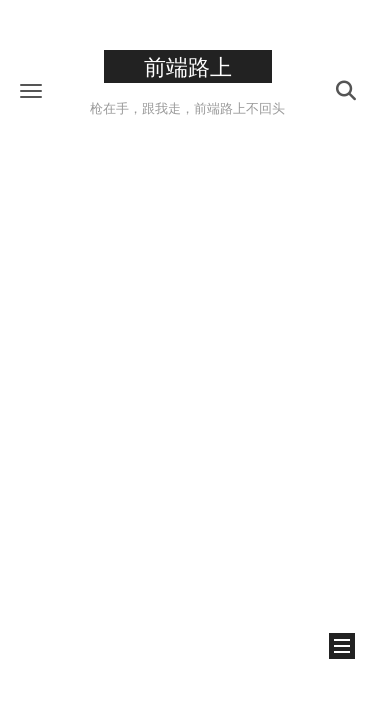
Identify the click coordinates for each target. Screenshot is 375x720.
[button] (31, 90)
